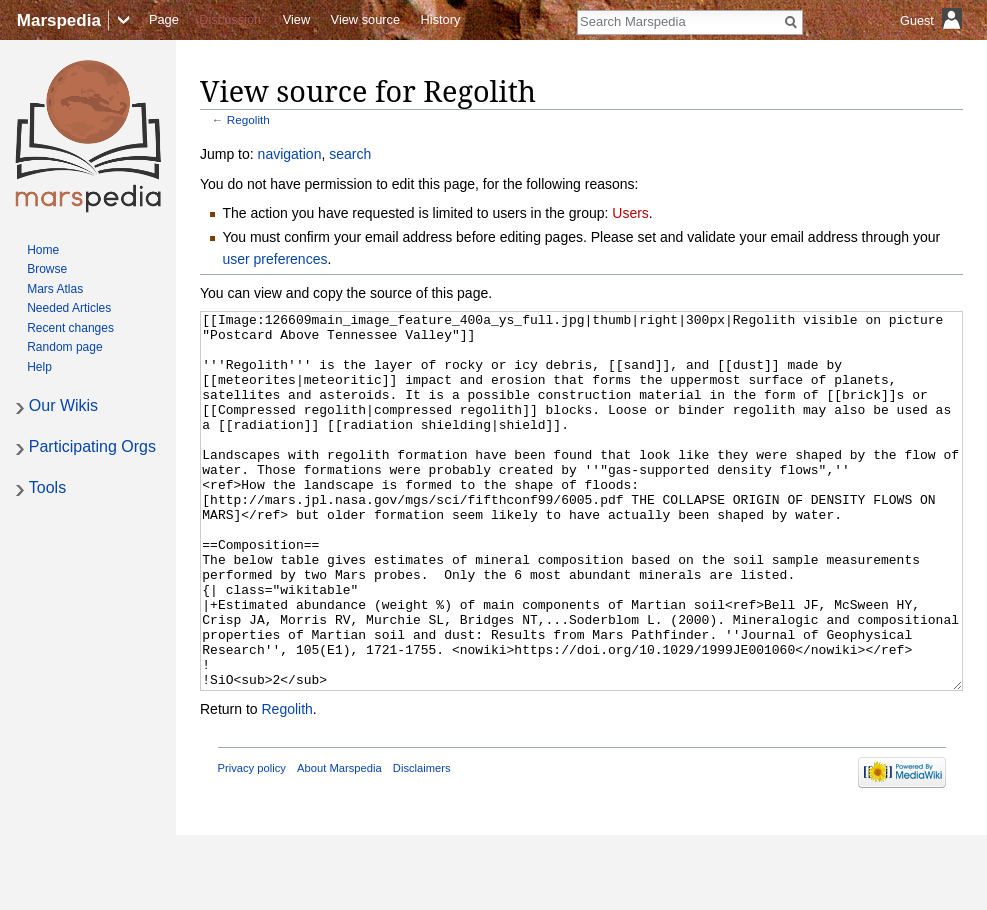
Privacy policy (252, 843)
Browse (47, 269)
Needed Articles (69, 308)
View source (365, 19)
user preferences (274, 259)
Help (39, 367)
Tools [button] (47, 487)
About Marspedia (339, 843)
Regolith (248, 119)
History (441, 19)
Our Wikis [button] (63, 405)
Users (630, 213)
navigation (290, 154)
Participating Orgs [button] (92, 446)
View (297, 19)
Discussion (230, 19)
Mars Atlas (55, 289)
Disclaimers (422, 843)
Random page (64, 347)
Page (164, 19)
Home (43, 250)
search (350, 154)
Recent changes (70, 328)
